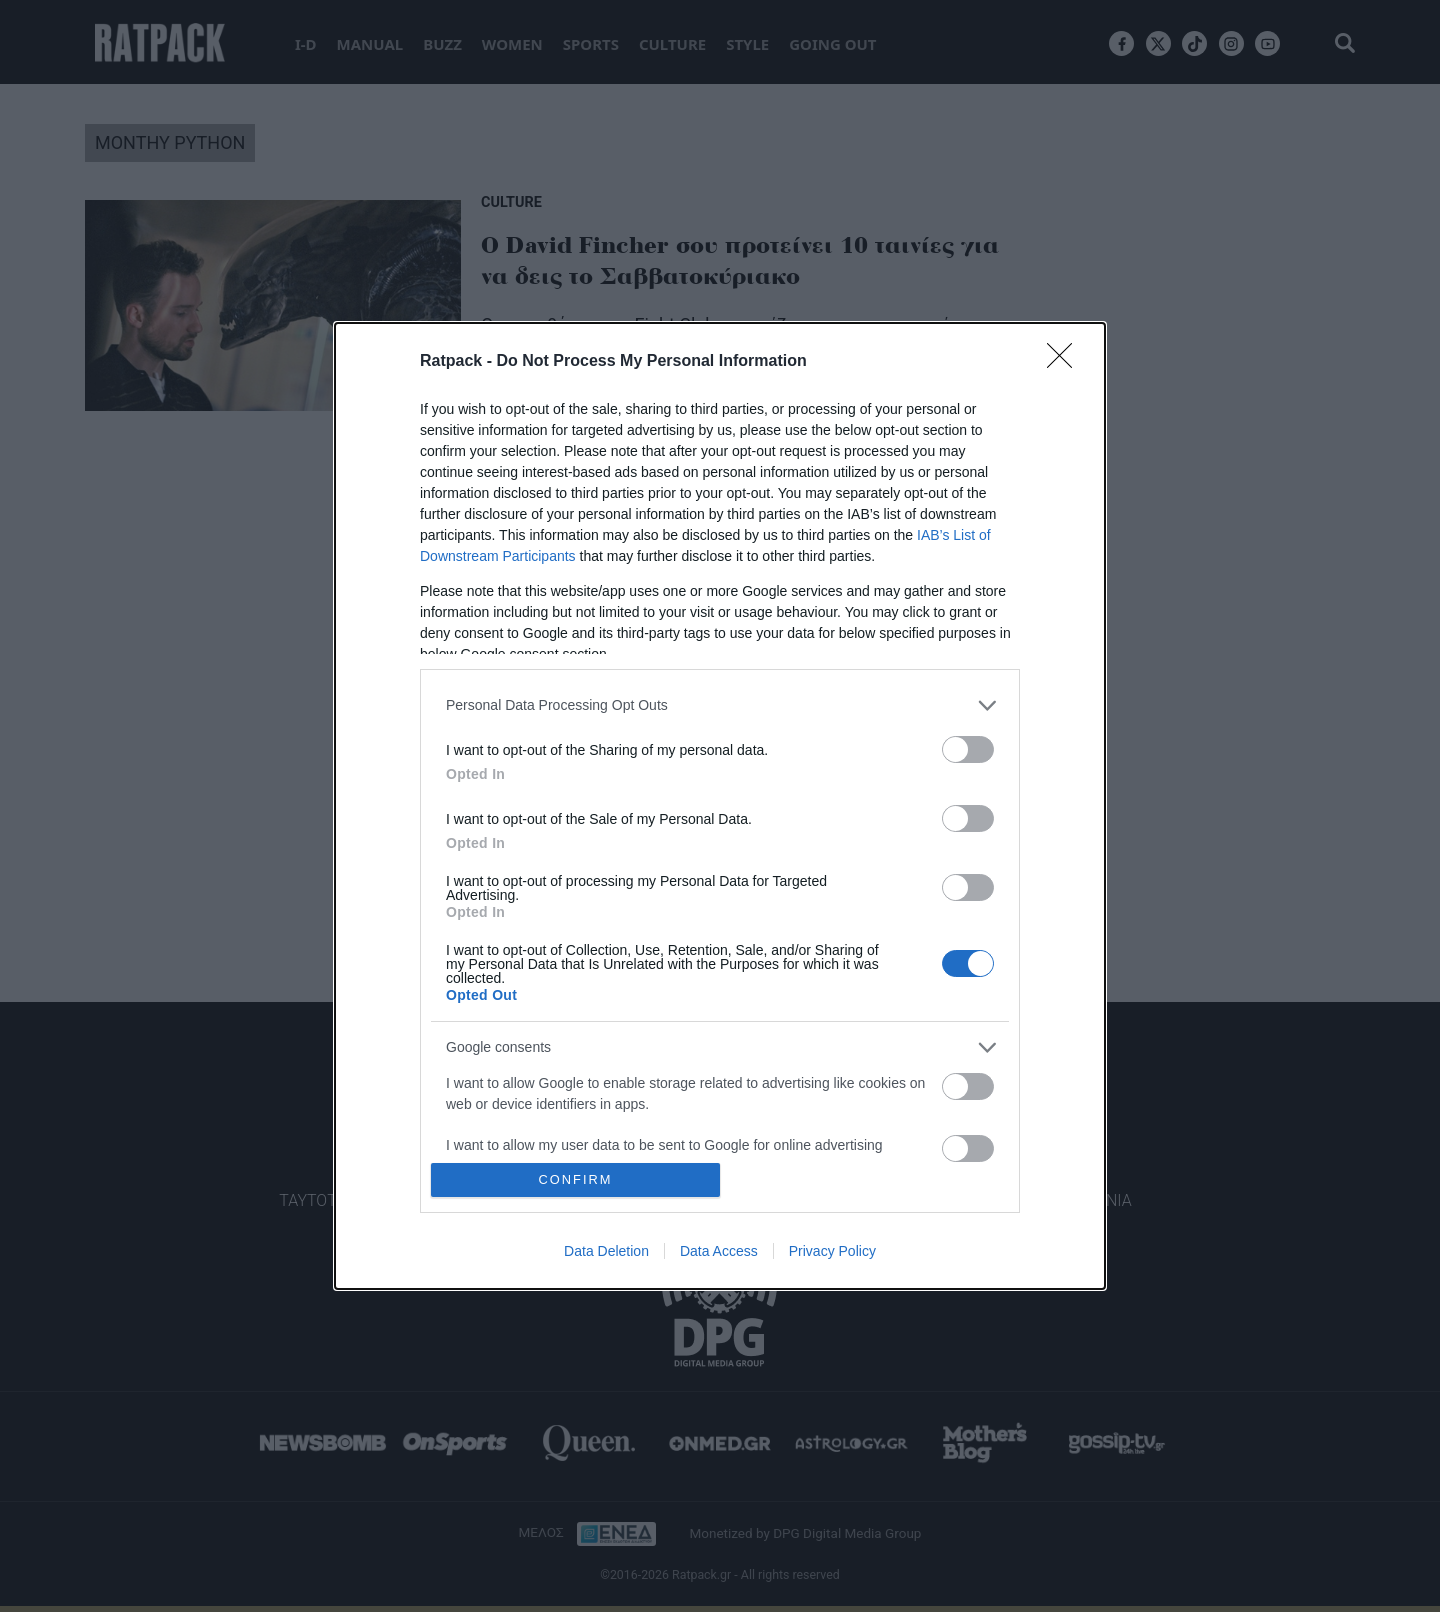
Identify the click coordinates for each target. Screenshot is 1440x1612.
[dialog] (720, 806)
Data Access (719, 1251)
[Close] (1066, 362)
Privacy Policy (832, 1251)
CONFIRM (575, 1180)
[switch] (968, 749)
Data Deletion (606, 1251)
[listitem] (720, 705)
